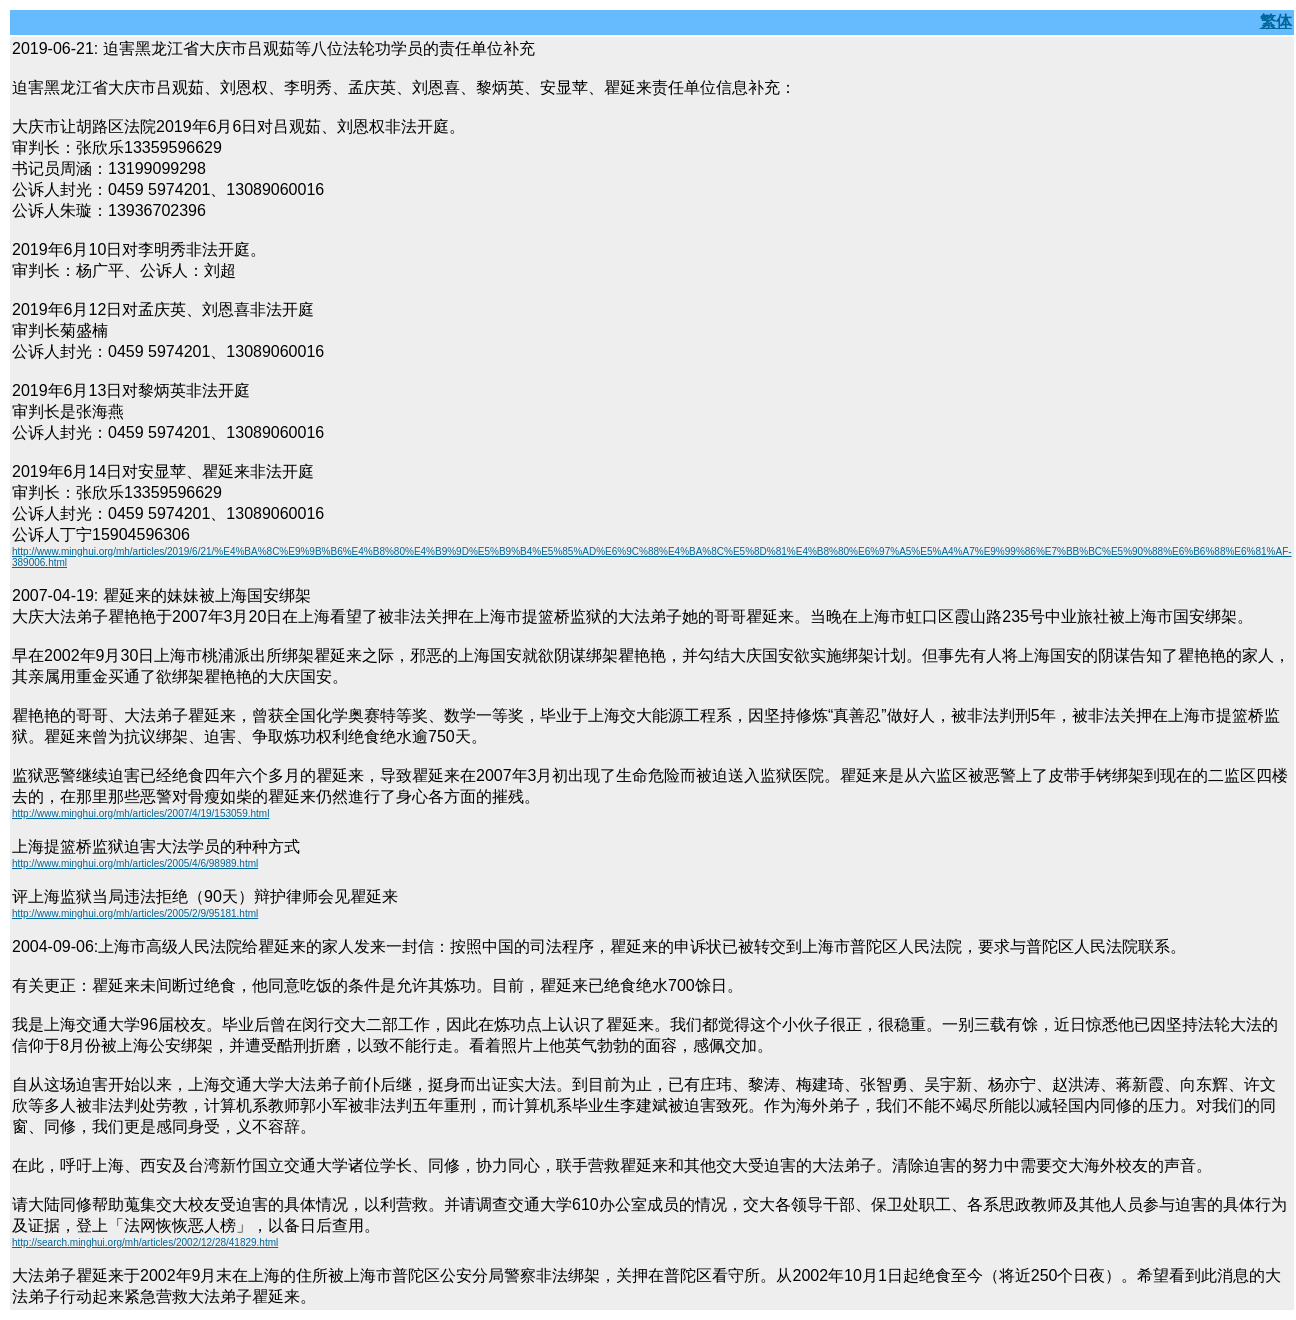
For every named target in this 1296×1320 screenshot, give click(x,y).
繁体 (1276, 21)
